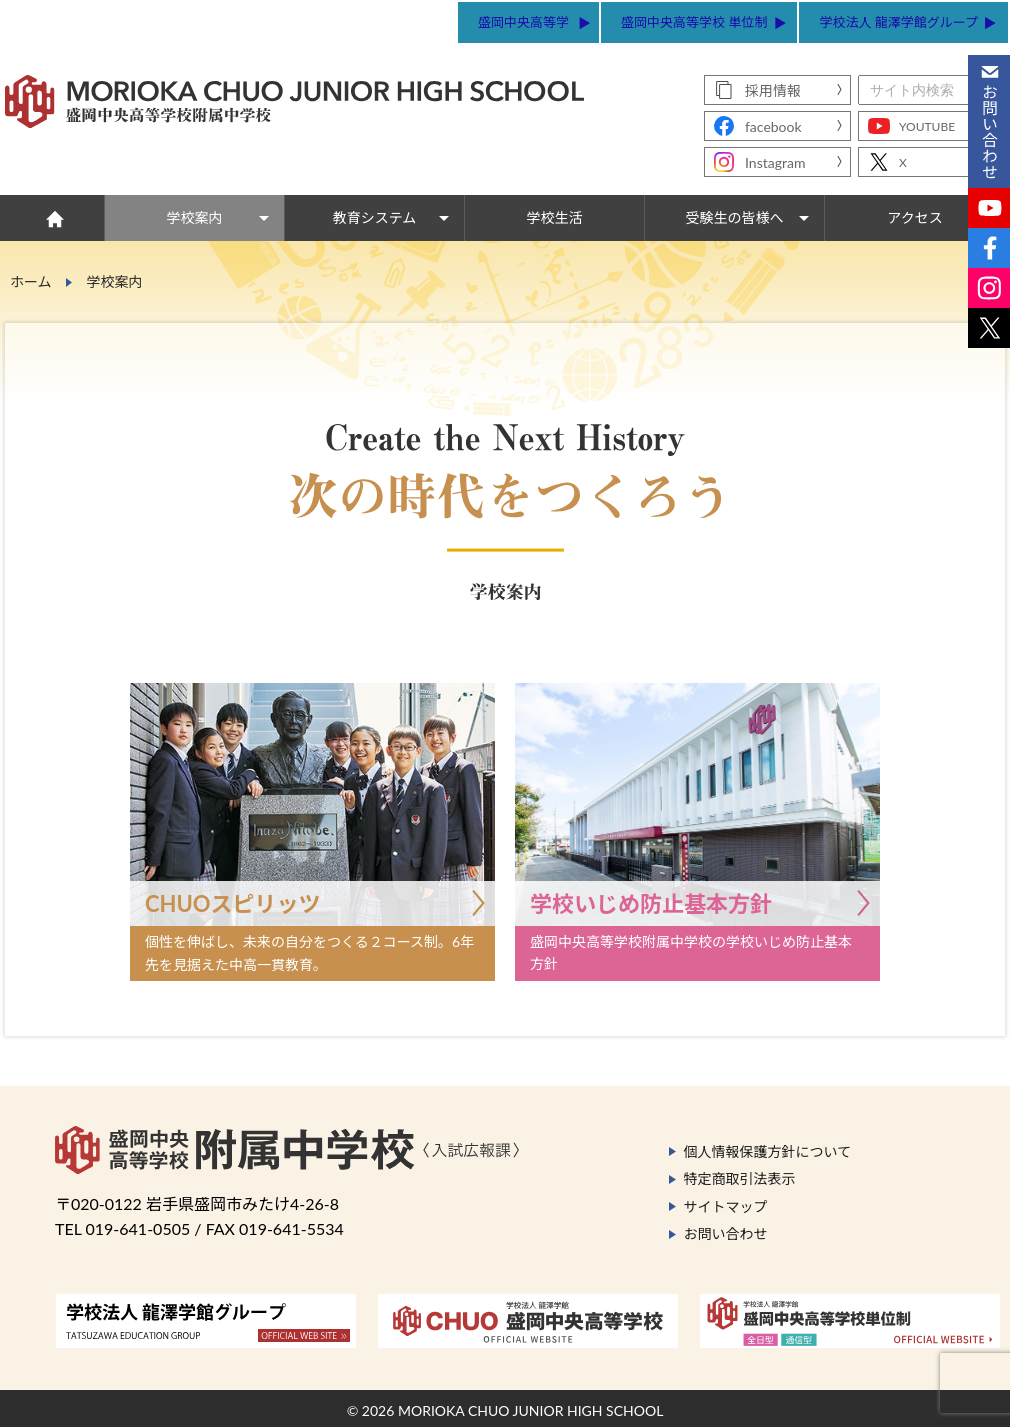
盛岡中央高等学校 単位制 (694, 22)
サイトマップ (726, 1206)
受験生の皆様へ (735, 217)
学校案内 (195, 217)
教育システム (375, 217)
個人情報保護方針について (768, 1151)
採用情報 (773, 90)
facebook (773, 126)
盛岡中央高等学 (523, 22)
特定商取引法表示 (740, 1178)
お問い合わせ (726, 1233)
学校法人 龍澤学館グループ (898, 22)
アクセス (914, 217)
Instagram (775, 162)
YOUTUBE (927, 126)
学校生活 (555, 217)
